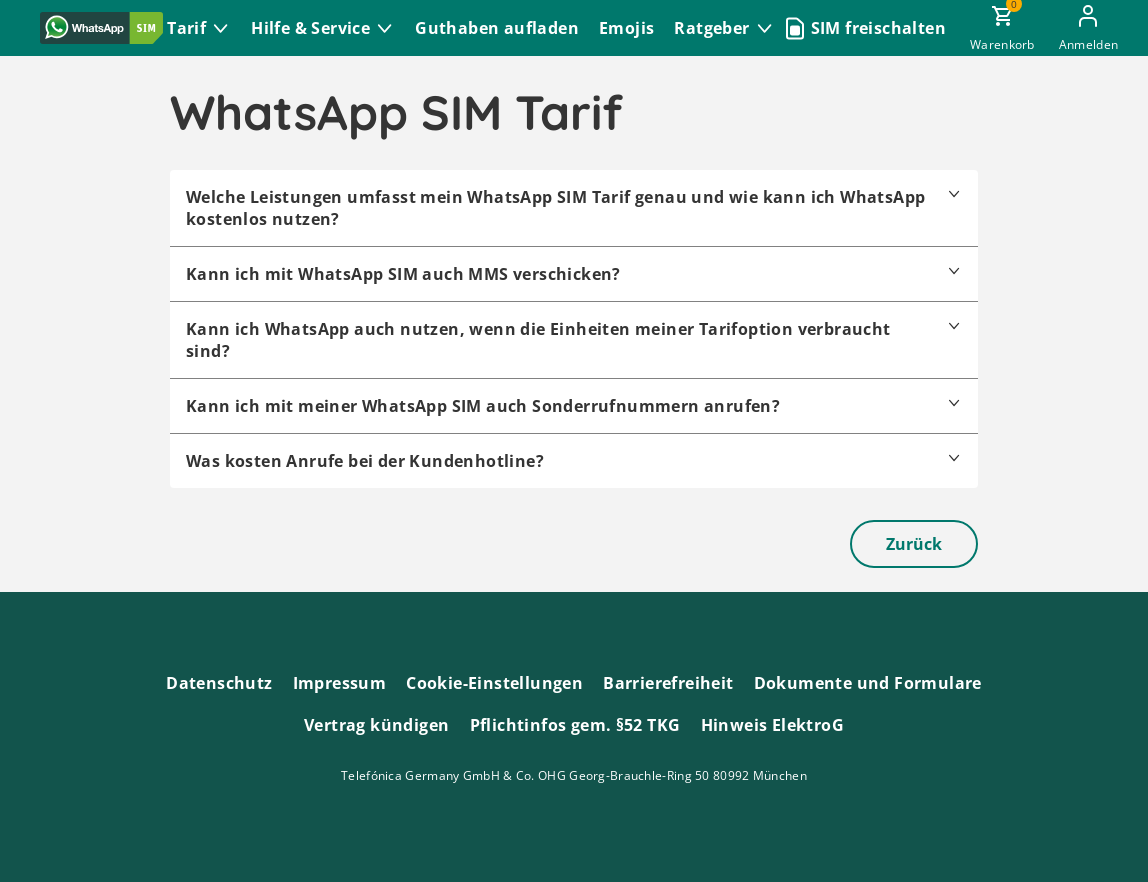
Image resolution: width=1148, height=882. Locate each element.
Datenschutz (219, 683)
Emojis (626, 28)
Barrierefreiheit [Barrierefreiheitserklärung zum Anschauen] (668, 683)
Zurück (914, 544)
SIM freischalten (878, 28)
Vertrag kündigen (376, 725)
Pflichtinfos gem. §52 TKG (575, 725)
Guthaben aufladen (497, 28)
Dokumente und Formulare (868, 683)
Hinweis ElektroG (772, 725)
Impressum (340, 683)
